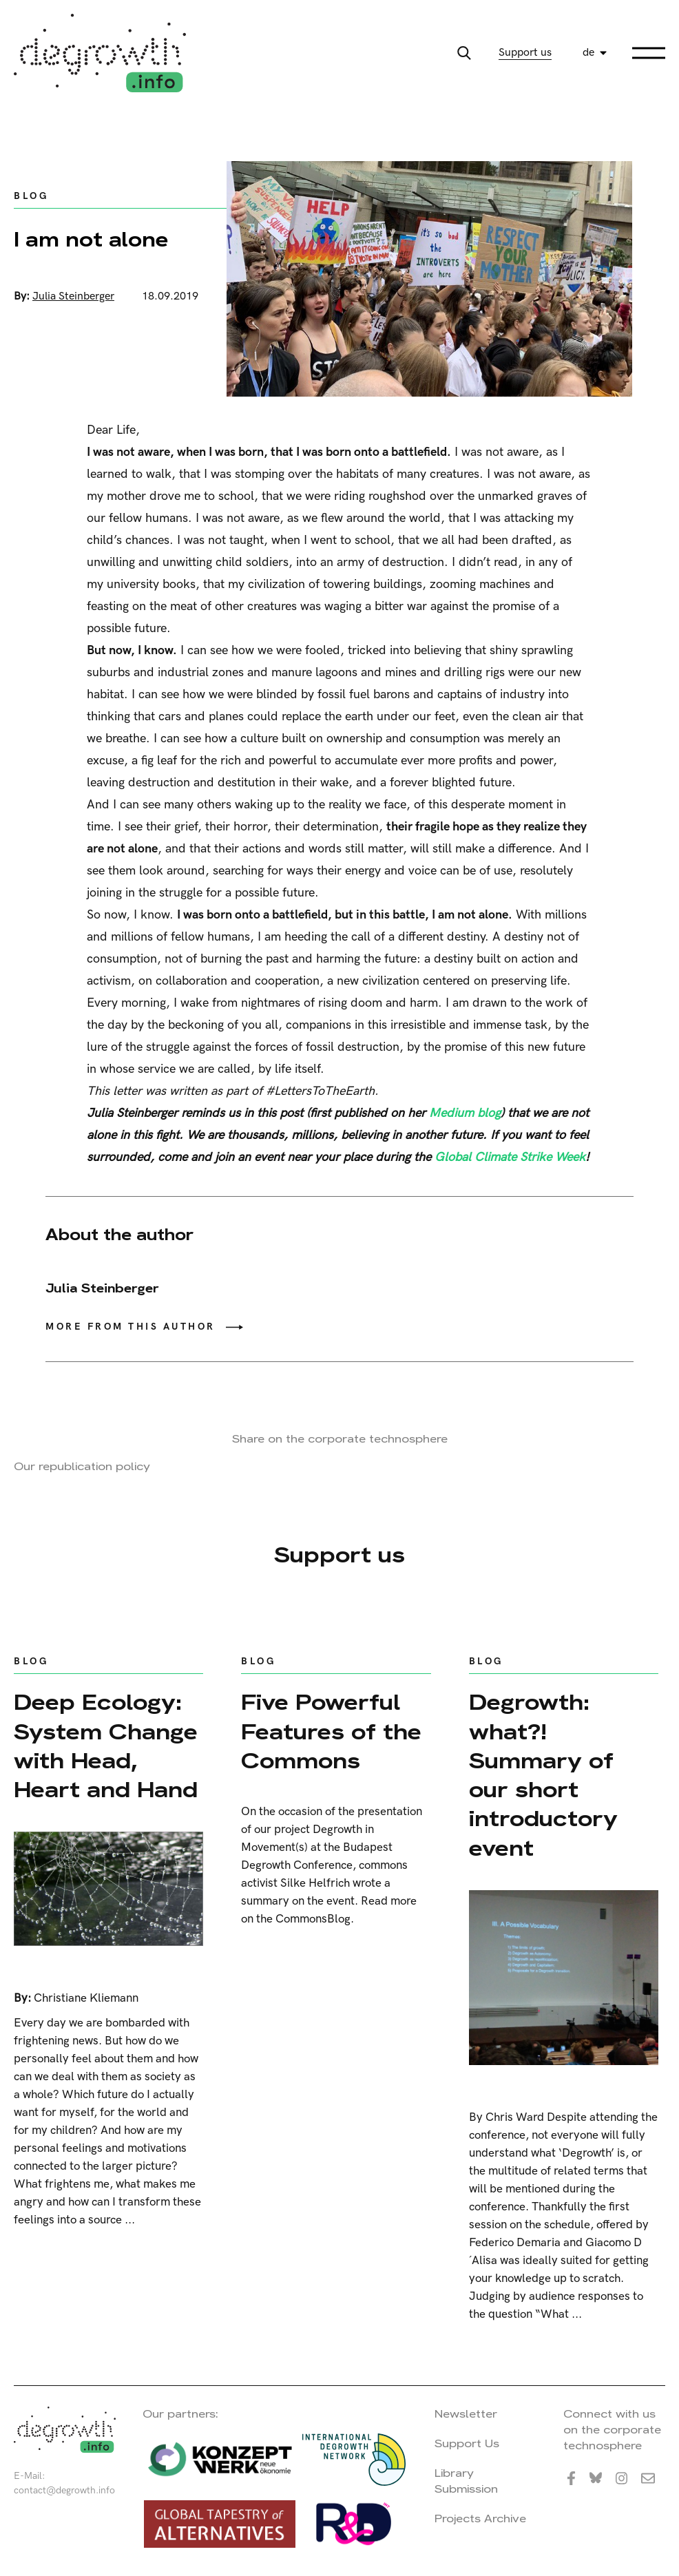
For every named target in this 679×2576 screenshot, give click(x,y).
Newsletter (466, 2414)
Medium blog (465, 1113)
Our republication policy (82, 1466)
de (588, 52)
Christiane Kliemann (86, 1998)
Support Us (467, 2443)
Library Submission (466, 2481)
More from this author (130, 1326)
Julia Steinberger (73, 296)
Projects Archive (480, 2518)
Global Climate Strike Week (510, 1157)
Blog (31, 196)
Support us (525, 52)
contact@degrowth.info (64, 2490)
